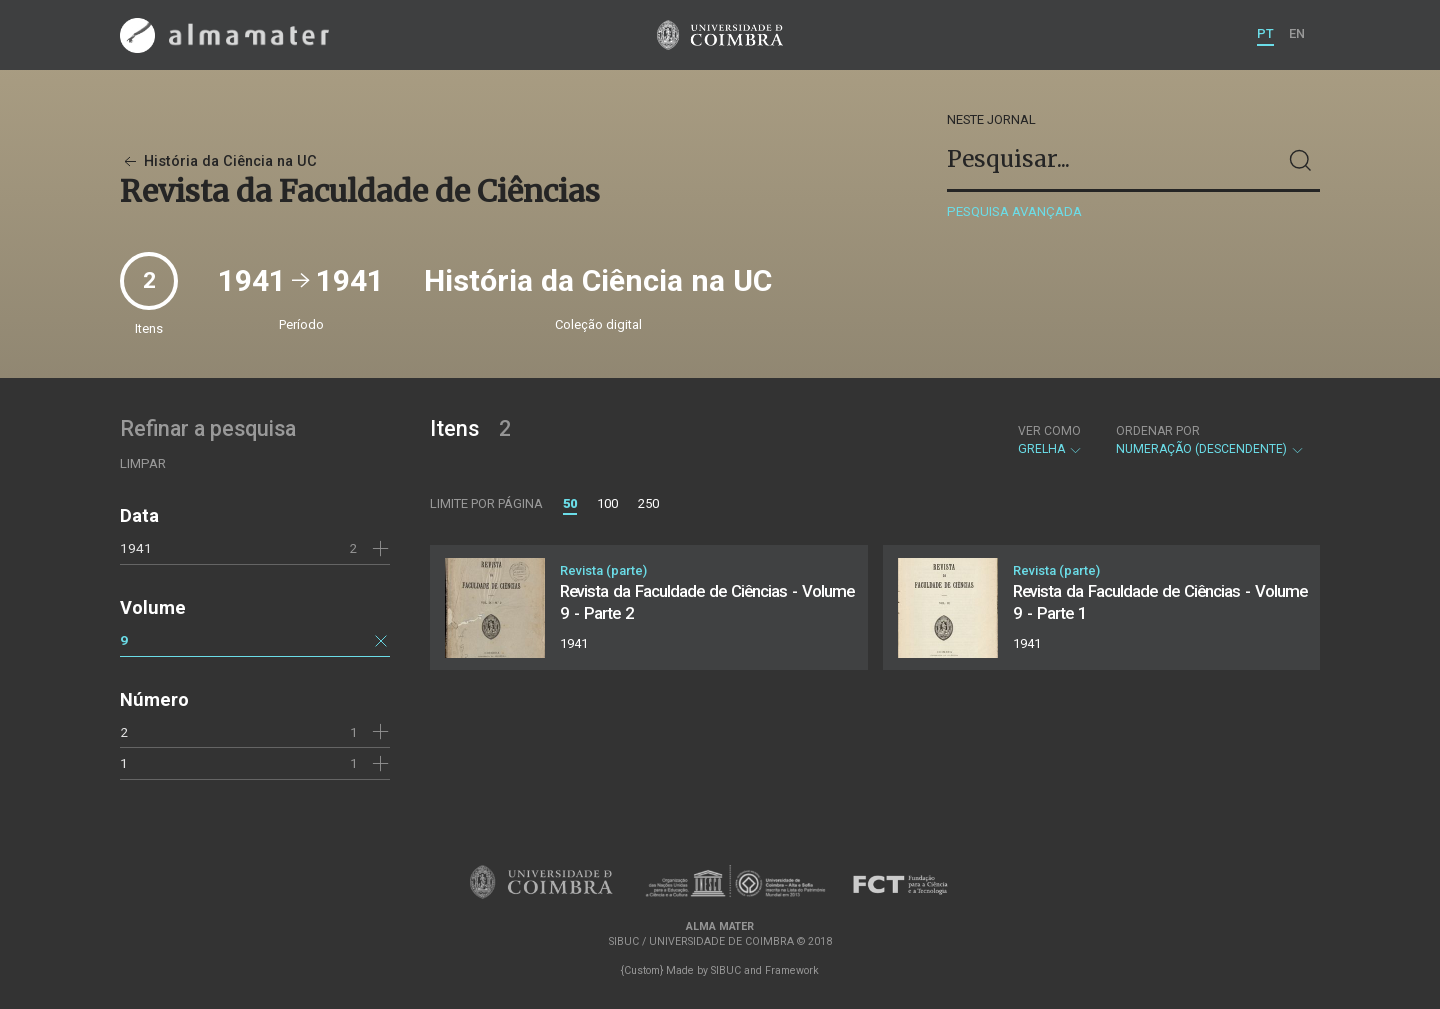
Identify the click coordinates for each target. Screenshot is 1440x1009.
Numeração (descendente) (1210, 440)
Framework (792, 970)
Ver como (1049, 431)
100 (607, 503)
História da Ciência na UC (218, 161)
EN (1297, 33)
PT (1265, 33)
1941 (136, 548)
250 (648, 503)
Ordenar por (1158, 431)
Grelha (1050, 440)
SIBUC (726, 970)
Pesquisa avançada (1014, 211)
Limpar (143, 463)
